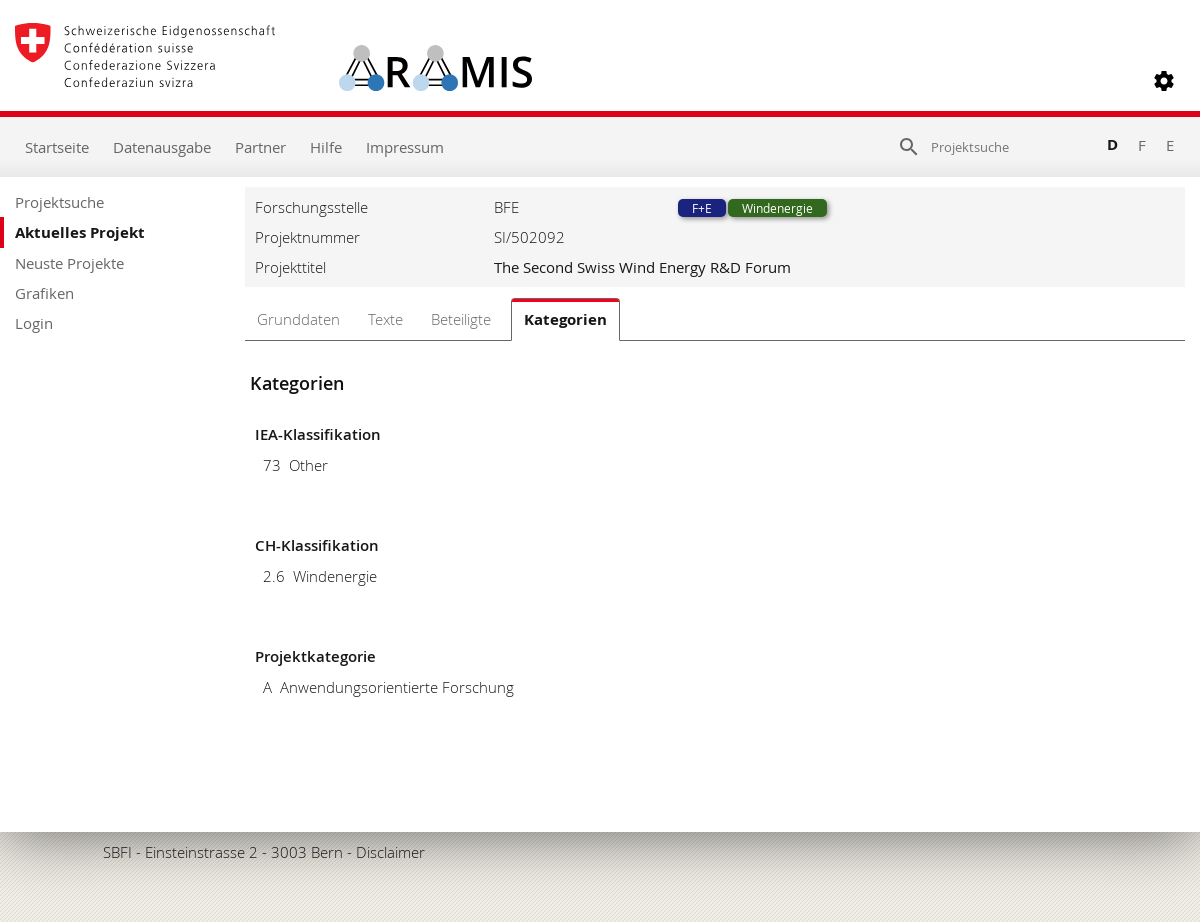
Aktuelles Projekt (80, 232)
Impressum (405, 147)
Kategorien (565, 319)
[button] (1164, 81)
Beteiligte (461, 319)
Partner (260, 147)
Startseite (57, 147)
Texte (385, 319)
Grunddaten (298, 319)
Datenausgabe (162, 147)
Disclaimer (390, 852)
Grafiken (44, 293)
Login (34, 323)
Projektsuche (59, 202)
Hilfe (326, 147)
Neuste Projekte (69, 263)
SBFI (117, 852)
